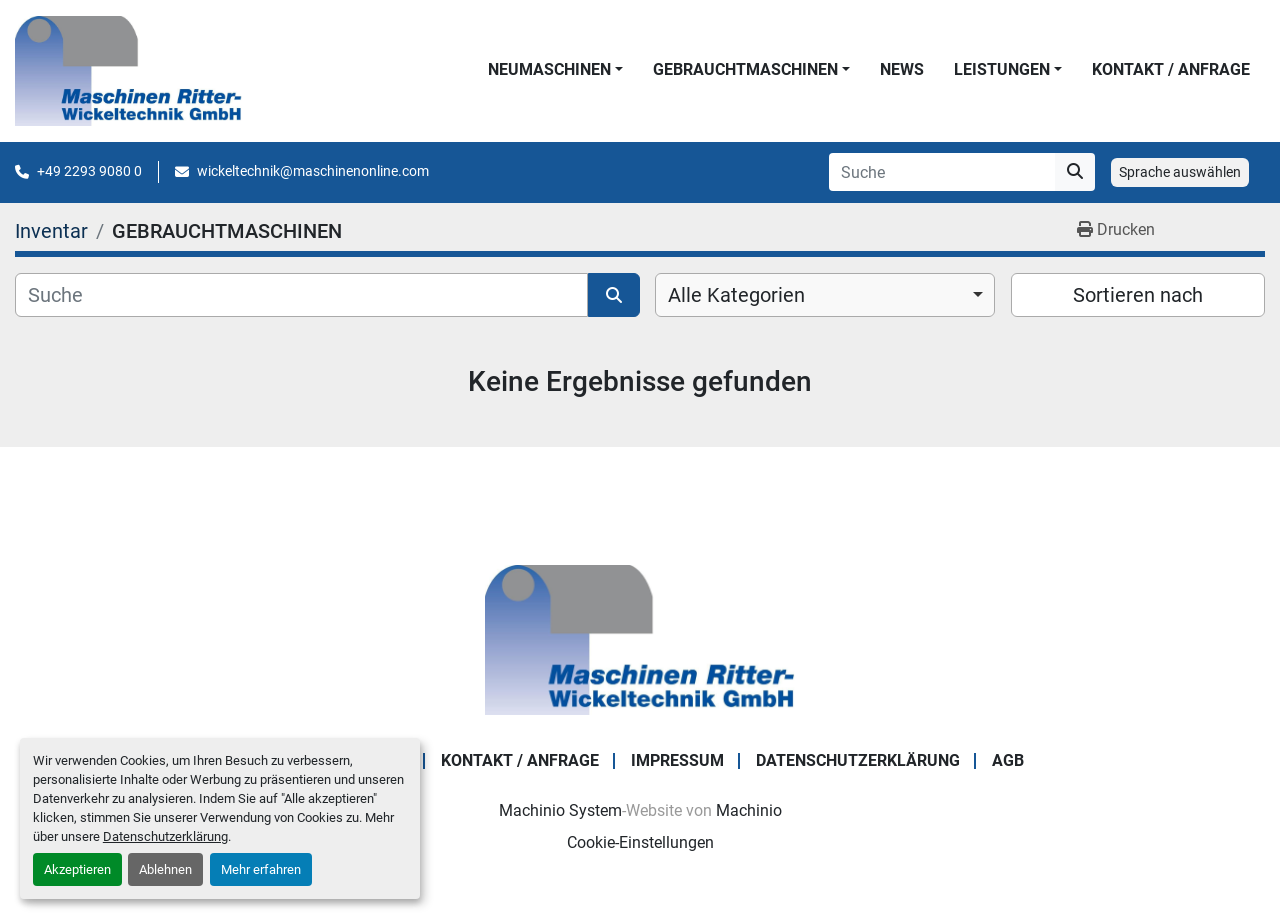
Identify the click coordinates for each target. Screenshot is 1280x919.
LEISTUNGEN (1002, 69)
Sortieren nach (1138, 295)
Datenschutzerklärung (165, 836)
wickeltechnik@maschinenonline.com (313, 171)
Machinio (749, 810)
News (902, 69)
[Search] (942, 172)
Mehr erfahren (261, 869)
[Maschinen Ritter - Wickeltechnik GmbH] (639, 638)
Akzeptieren (77, 869)
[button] (555, 70)
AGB (1008, 760)
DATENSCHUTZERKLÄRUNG (858, 760)
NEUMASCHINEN (549, 69)
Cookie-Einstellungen (640, 842)
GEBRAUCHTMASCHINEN (745, 69)
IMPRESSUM (677, 760)
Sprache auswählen (1180, 172)
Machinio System (560, 810)
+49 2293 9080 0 (89, 171)
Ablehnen (165, 869)
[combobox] (825, 295)
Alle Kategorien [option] (736, 295)
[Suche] (301, 295)
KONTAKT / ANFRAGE (1171, 69)
